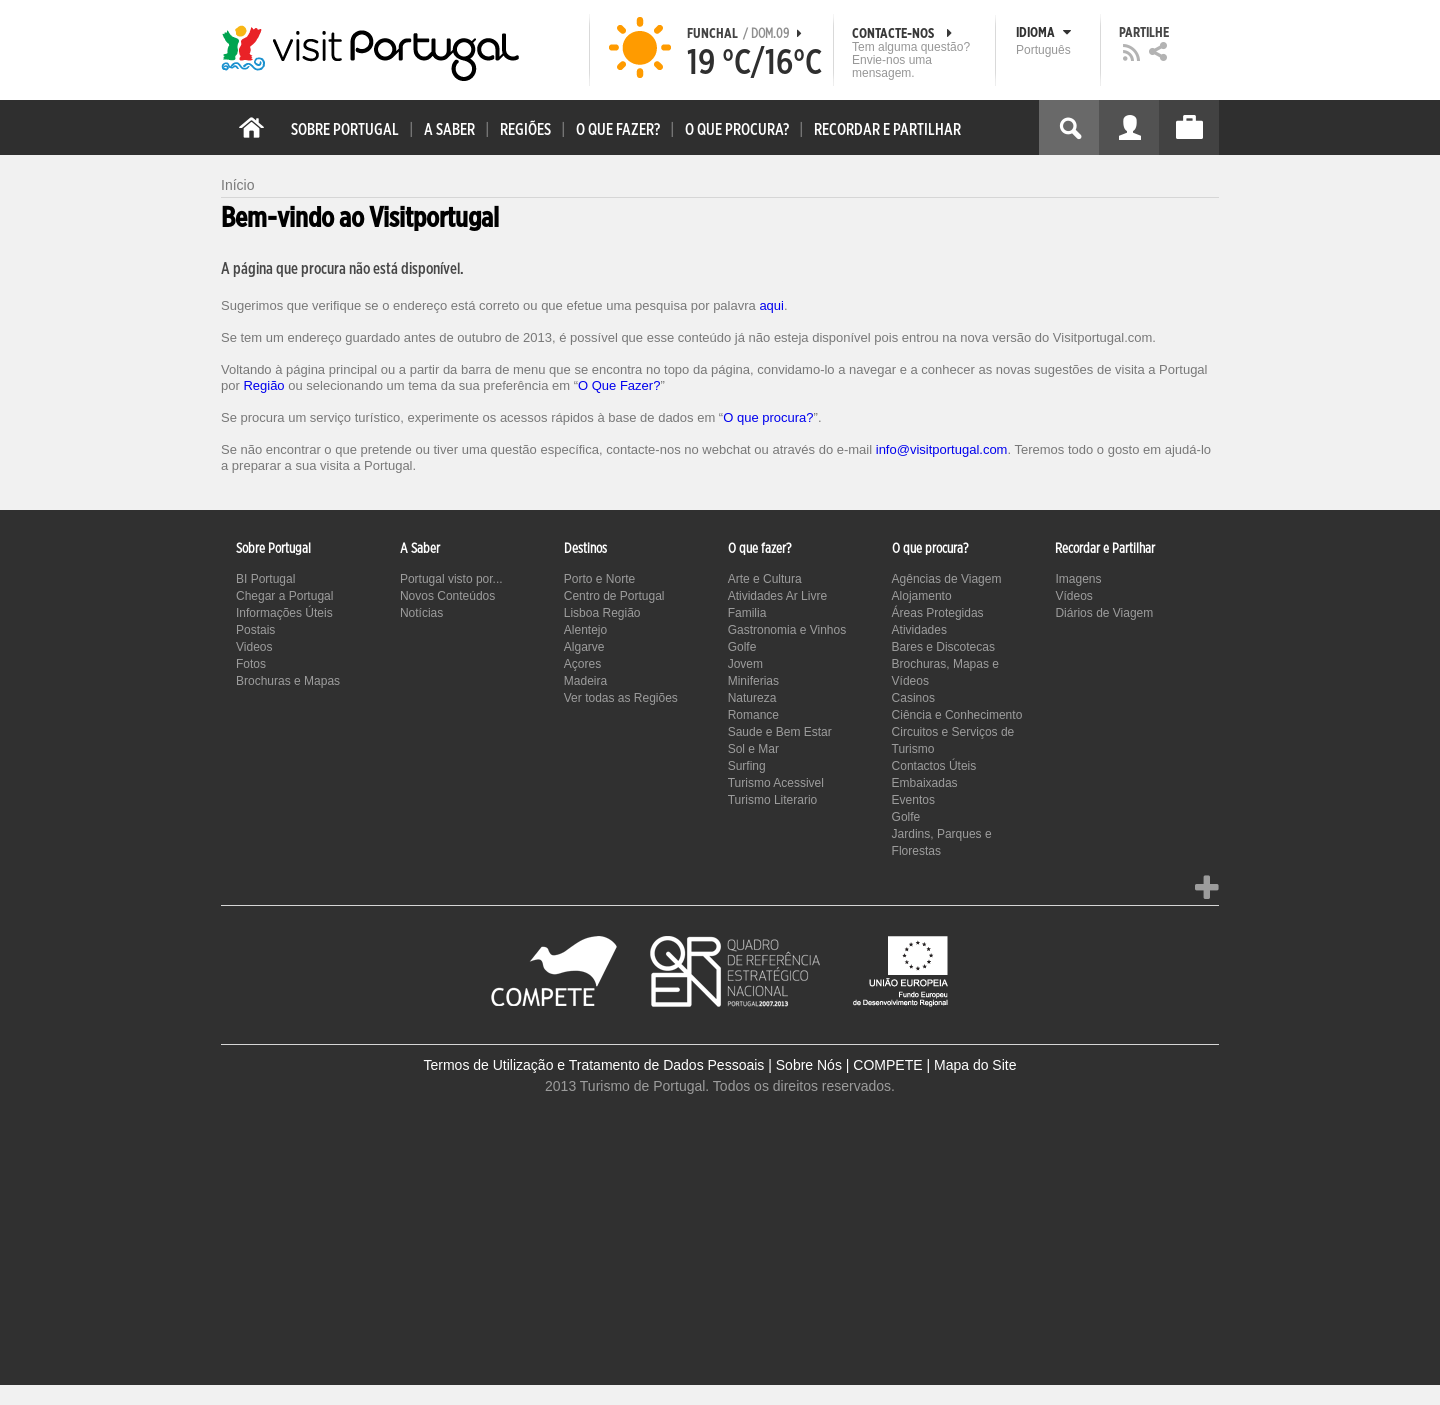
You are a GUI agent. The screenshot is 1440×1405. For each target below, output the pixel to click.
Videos (254, 647)
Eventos (913, 800)
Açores (582, 664)
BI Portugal (265, 579)
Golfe (742, 647)
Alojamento (922, 596)
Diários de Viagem (1104, 613)
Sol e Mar (753, 749)
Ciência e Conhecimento (957, 715)
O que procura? (768, 417)
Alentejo (585, 630)
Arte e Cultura (765, 579)
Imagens (1078, 579)
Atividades (919, 630)
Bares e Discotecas (943, 647)
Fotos (251, 664)
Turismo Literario (773, 800)
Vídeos (1073, 596)
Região (263, 385)
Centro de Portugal (614, 596)
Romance (753, 715)
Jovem (745, 664)
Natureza (752, 698)
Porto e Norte (599, 579)
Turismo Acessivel (776, 783)
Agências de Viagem (947, 579)
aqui (771, 305)
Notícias (421, 613)
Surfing (747, 766)
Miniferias (753, 681)
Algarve (584, 647)
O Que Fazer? (619, 385)
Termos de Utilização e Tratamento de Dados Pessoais (594, 1065)
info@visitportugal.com (942, 449)
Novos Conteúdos (447, 596)
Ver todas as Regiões (621, 698)
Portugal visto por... (451, 579)
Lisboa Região (602, 613)
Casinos (913, 698)
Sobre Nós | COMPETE (849, 1065)
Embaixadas (925, 783)
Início (237, 185)
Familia (747, 613)
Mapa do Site (975, 1065)
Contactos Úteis (934, 766)
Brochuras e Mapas (288, 681)
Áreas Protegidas (938, 613)
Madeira (585, 681)
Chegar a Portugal (284, 596)
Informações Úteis (284, 613)
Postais (255, 630)
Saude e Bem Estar (780, 732)
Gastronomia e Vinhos (787, 630)
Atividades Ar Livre (777, 596)
